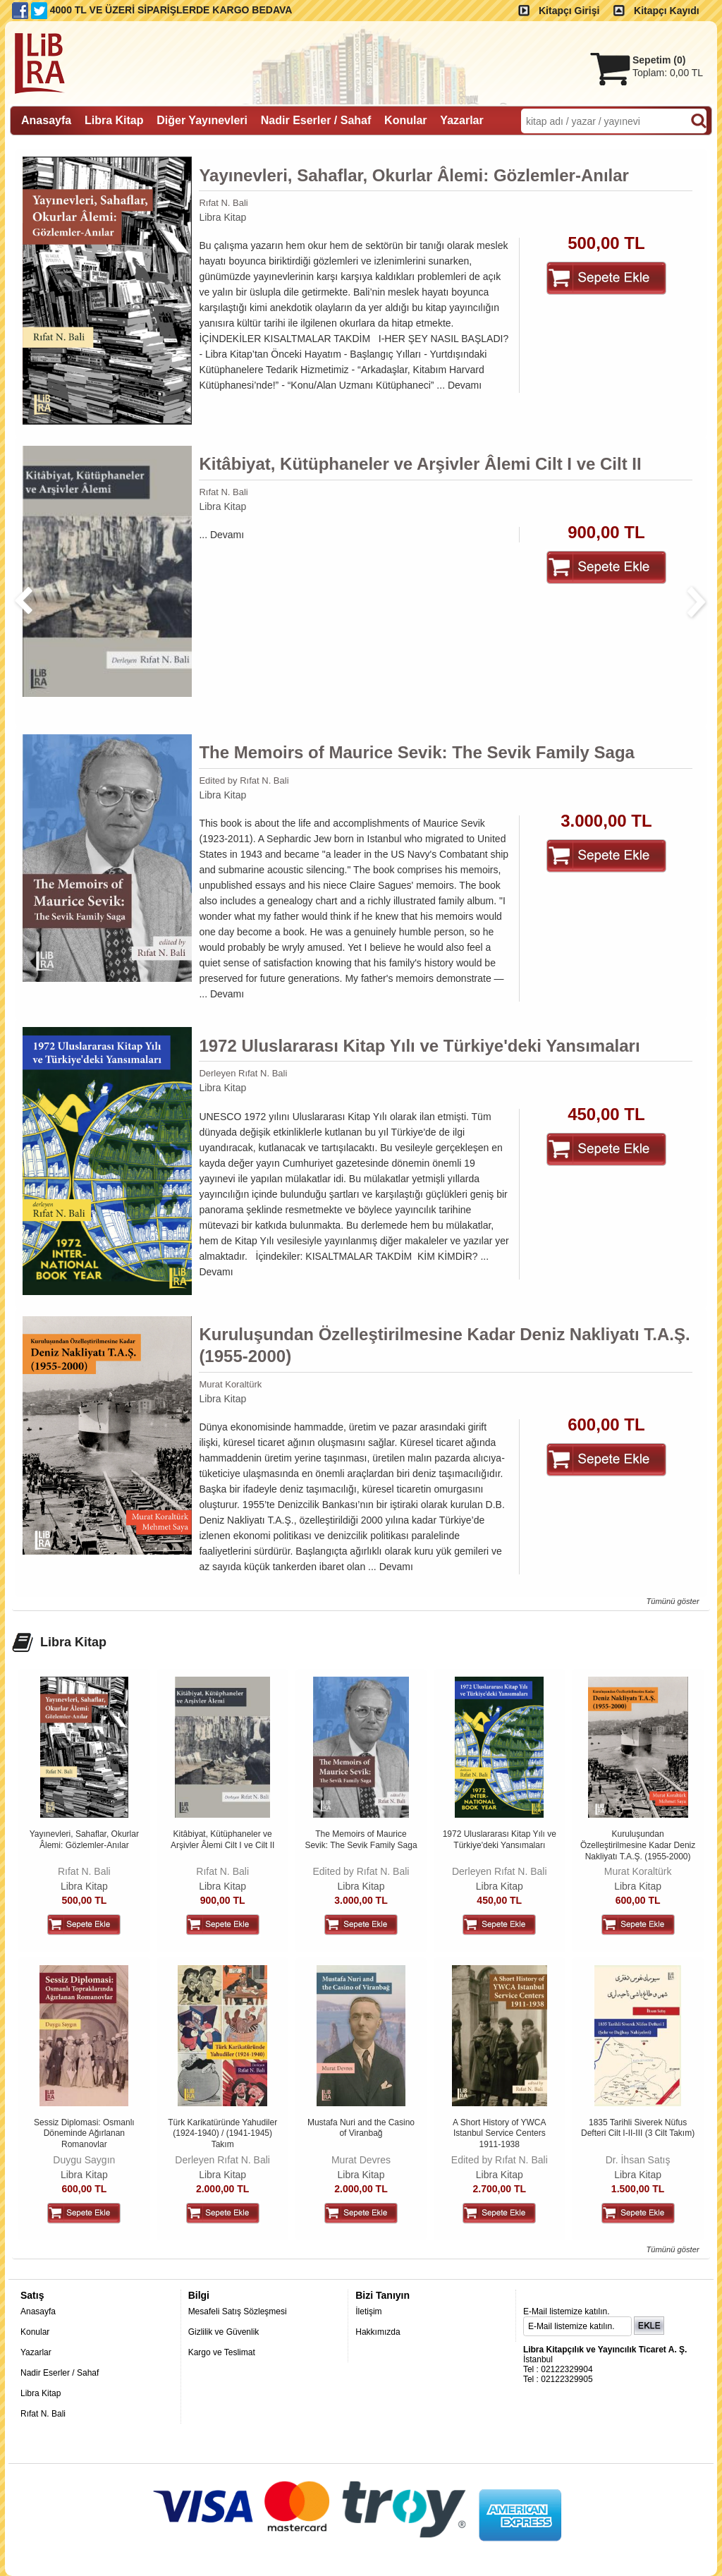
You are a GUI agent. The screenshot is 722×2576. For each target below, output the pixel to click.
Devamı (465, 385)
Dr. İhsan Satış (638, 2159)
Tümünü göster (672, 1601)
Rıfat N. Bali (223, 203)
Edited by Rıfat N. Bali (243, 780)
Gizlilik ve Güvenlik (223, 2332)
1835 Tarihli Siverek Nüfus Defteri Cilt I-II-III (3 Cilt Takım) (638, 2128)
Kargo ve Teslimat (221, 2352)
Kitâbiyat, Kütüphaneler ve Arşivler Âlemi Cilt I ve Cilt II (420, 463)
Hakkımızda (377, 2332)
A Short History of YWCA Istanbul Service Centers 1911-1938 (499, 2133)
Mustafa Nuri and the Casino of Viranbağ (361, 2128)
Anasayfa (38, 2311)
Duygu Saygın (84, 2159)
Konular (34, 2332)
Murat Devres (361, 2159)
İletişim (368, 2311)
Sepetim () (658, 60)
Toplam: (667, 72)
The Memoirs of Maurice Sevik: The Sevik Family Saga (417, 752)
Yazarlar (35, 2352)
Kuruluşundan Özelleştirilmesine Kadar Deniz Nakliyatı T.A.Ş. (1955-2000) (444, 1345)
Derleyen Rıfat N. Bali (243, 1073)
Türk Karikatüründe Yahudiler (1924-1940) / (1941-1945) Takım (222, 2133)
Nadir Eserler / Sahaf (59, 2373)
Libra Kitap (222, 217)
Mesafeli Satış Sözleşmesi (237, 2311)
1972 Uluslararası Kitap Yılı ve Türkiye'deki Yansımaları (419, 1045)
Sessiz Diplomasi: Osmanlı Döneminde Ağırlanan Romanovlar (84, 2133)
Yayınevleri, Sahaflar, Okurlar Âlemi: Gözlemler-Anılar (414, 175)
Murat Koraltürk (230, 1384)
